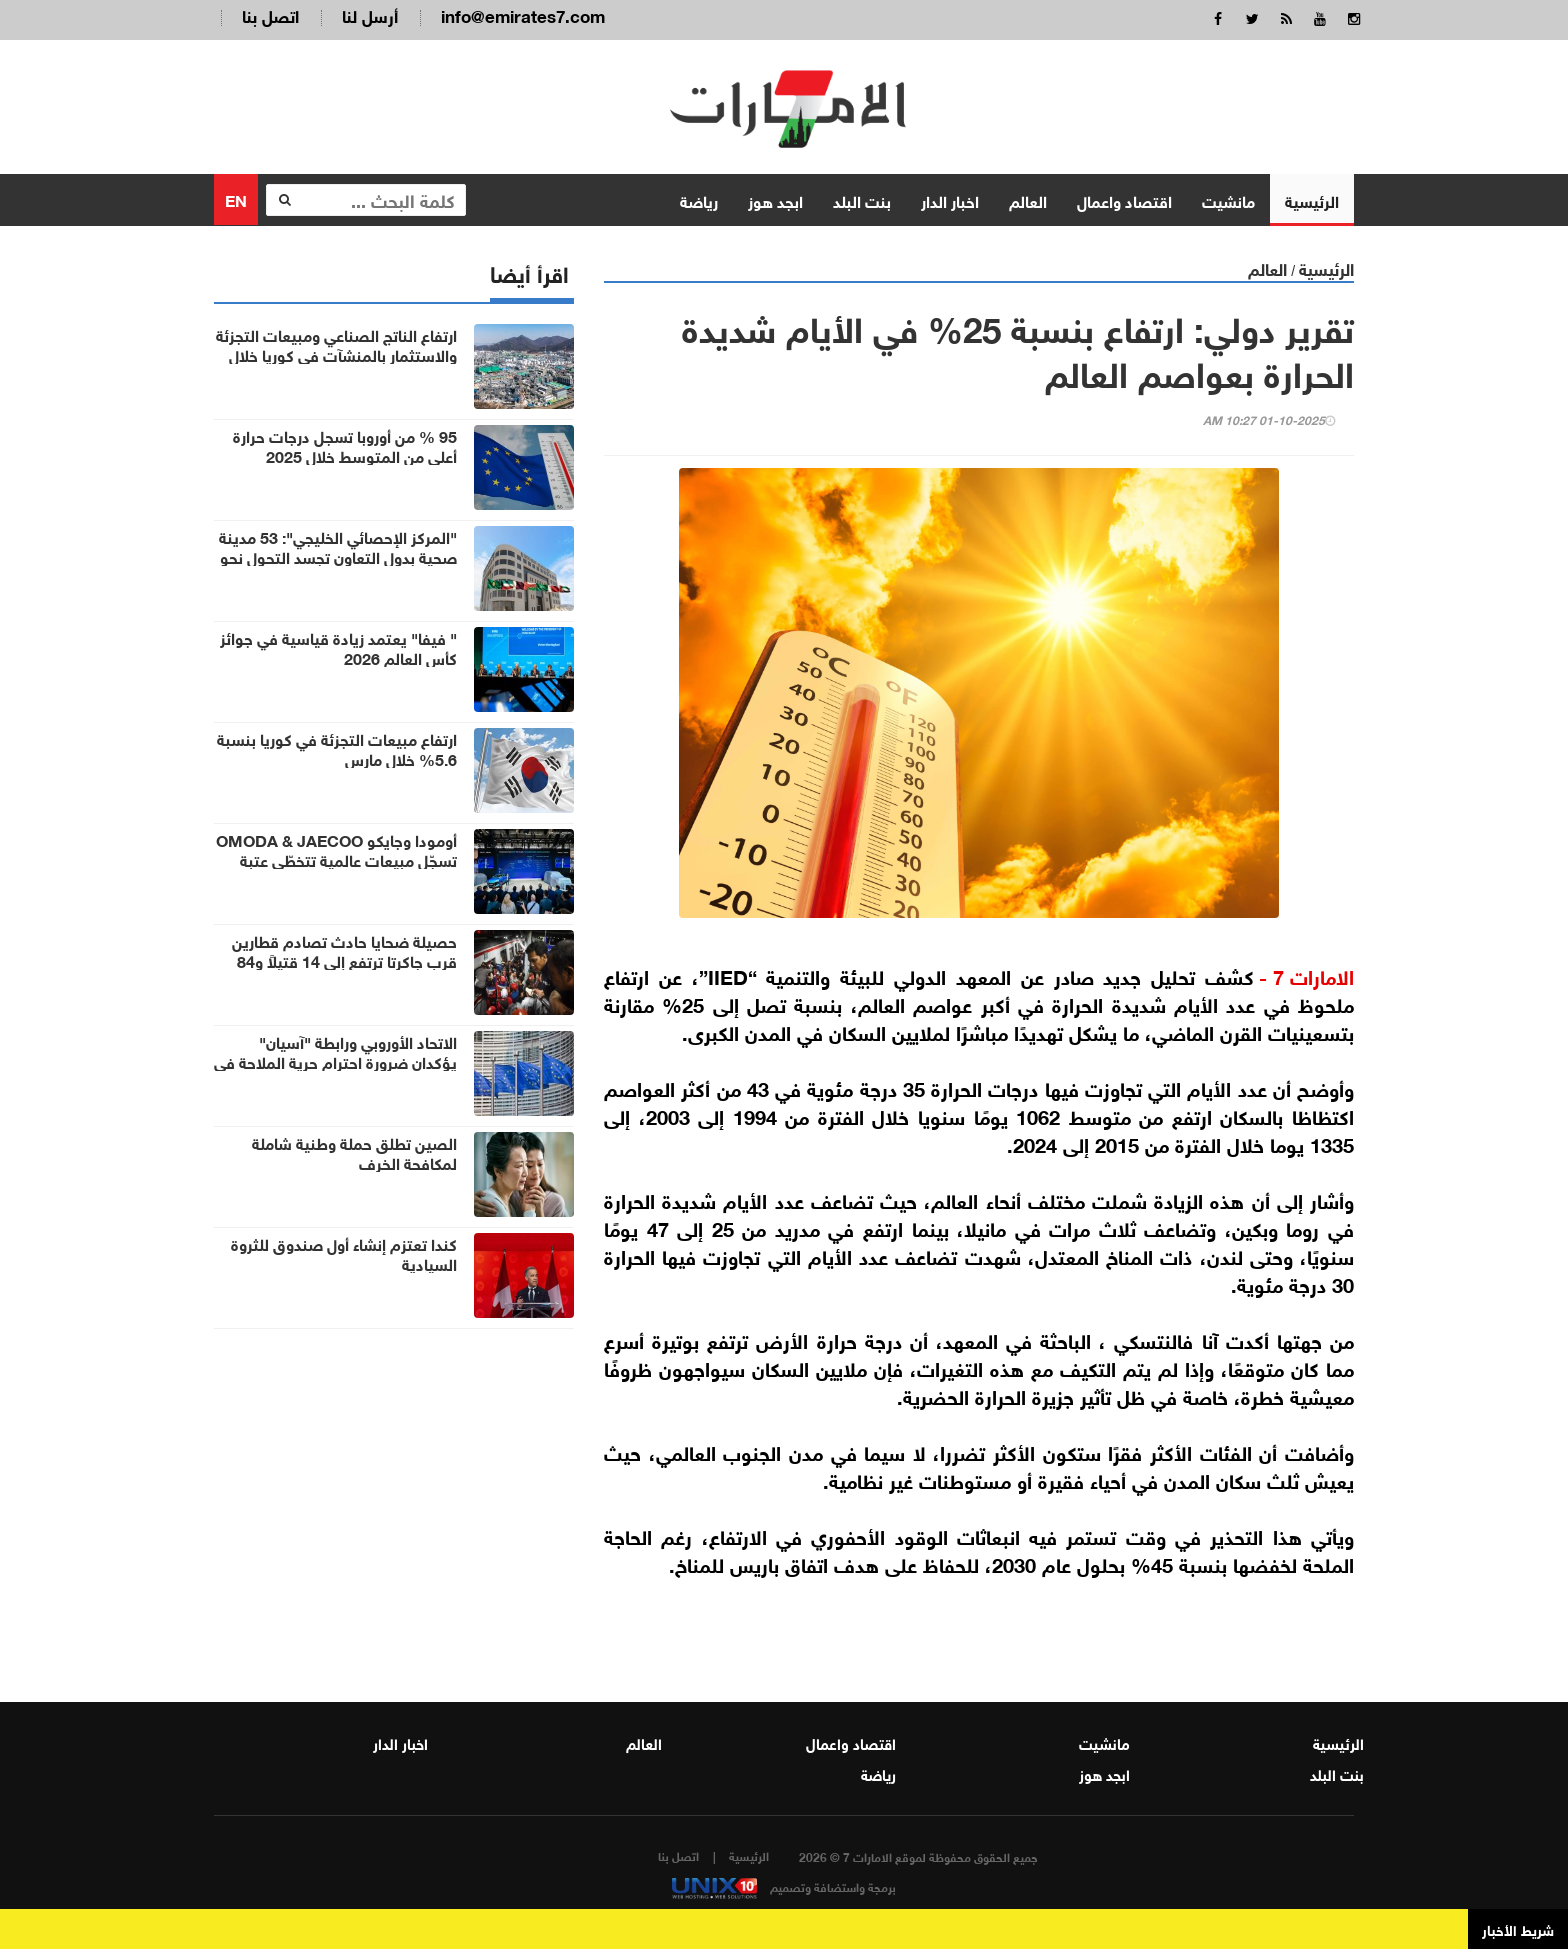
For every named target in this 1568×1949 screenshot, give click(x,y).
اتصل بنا (270, 14)
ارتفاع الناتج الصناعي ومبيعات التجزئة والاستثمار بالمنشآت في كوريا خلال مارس (336, 354)
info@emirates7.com (523, 14)
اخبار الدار (950, 199)
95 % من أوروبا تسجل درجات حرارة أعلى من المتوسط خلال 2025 (345, 445)
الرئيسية (1312, 199)
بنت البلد (862, 199)
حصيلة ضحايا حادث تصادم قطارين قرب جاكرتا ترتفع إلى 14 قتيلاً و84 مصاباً (344, 960)
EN (236, 198)
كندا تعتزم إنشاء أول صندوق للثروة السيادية (344, 1253)
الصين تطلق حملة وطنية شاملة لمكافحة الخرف (354, 1152)
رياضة (699, 199)
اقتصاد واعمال (1124, 199)
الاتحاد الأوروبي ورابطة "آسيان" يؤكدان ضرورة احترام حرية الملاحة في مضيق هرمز (335, 1061)
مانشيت (1228, 199)
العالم (1028, 199)
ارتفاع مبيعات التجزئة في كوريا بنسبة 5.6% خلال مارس (337, 748)
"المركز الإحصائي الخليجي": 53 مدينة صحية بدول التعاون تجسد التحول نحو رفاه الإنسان (338, 556)
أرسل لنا (370, 14)
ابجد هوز (775, 199)
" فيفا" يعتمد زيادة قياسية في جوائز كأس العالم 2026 (338, 647)
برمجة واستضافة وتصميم (784, 1886)
